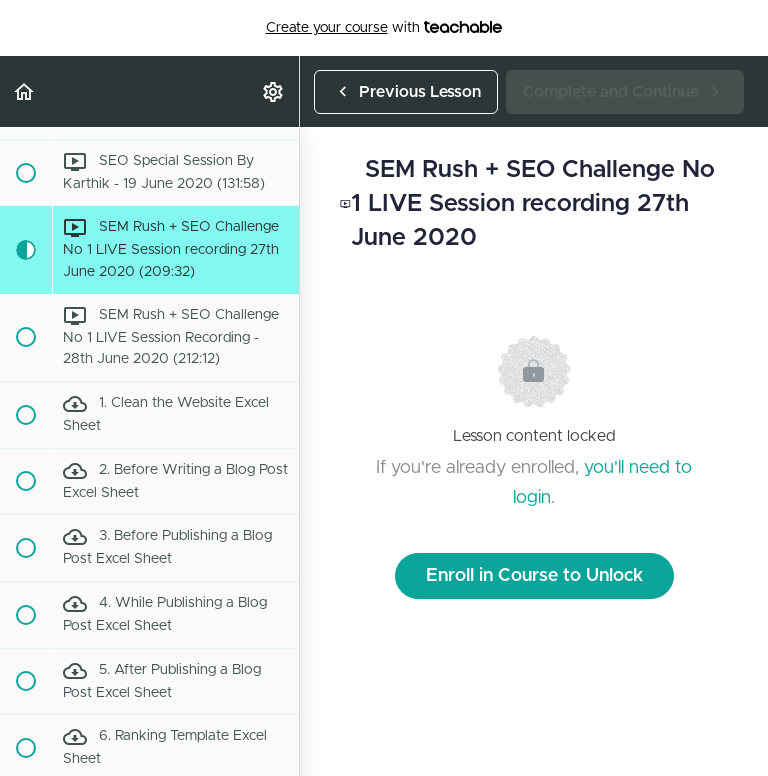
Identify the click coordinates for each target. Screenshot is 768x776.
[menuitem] (274, 91)
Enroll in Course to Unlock (534, 576)
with (384, 28)
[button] (25, 91)
